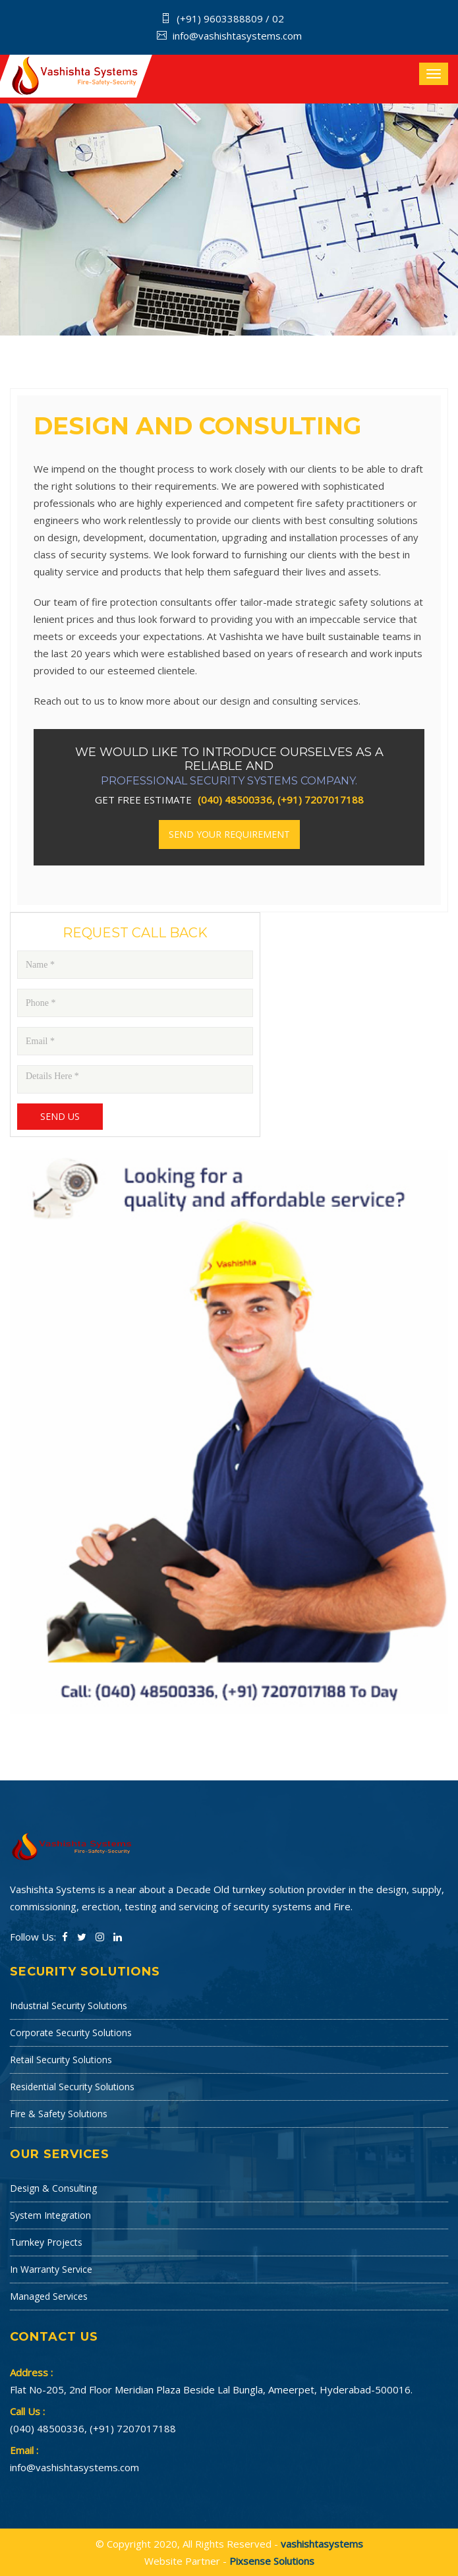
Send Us (60, 1116)
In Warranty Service (51, 2269)
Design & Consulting (53, 2188)
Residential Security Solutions (72, 2086)
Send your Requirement (229, 834)
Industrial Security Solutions (68, 2005)
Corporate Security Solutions (71, 2032)
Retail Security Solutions (61, 2059)
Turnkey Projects (46, 2242)
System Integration (50, 2215)
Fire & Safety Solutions (58, 2113)
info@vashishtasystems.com (237, 35)
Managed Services (49, 2296)
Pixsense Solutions (271, 2560)
